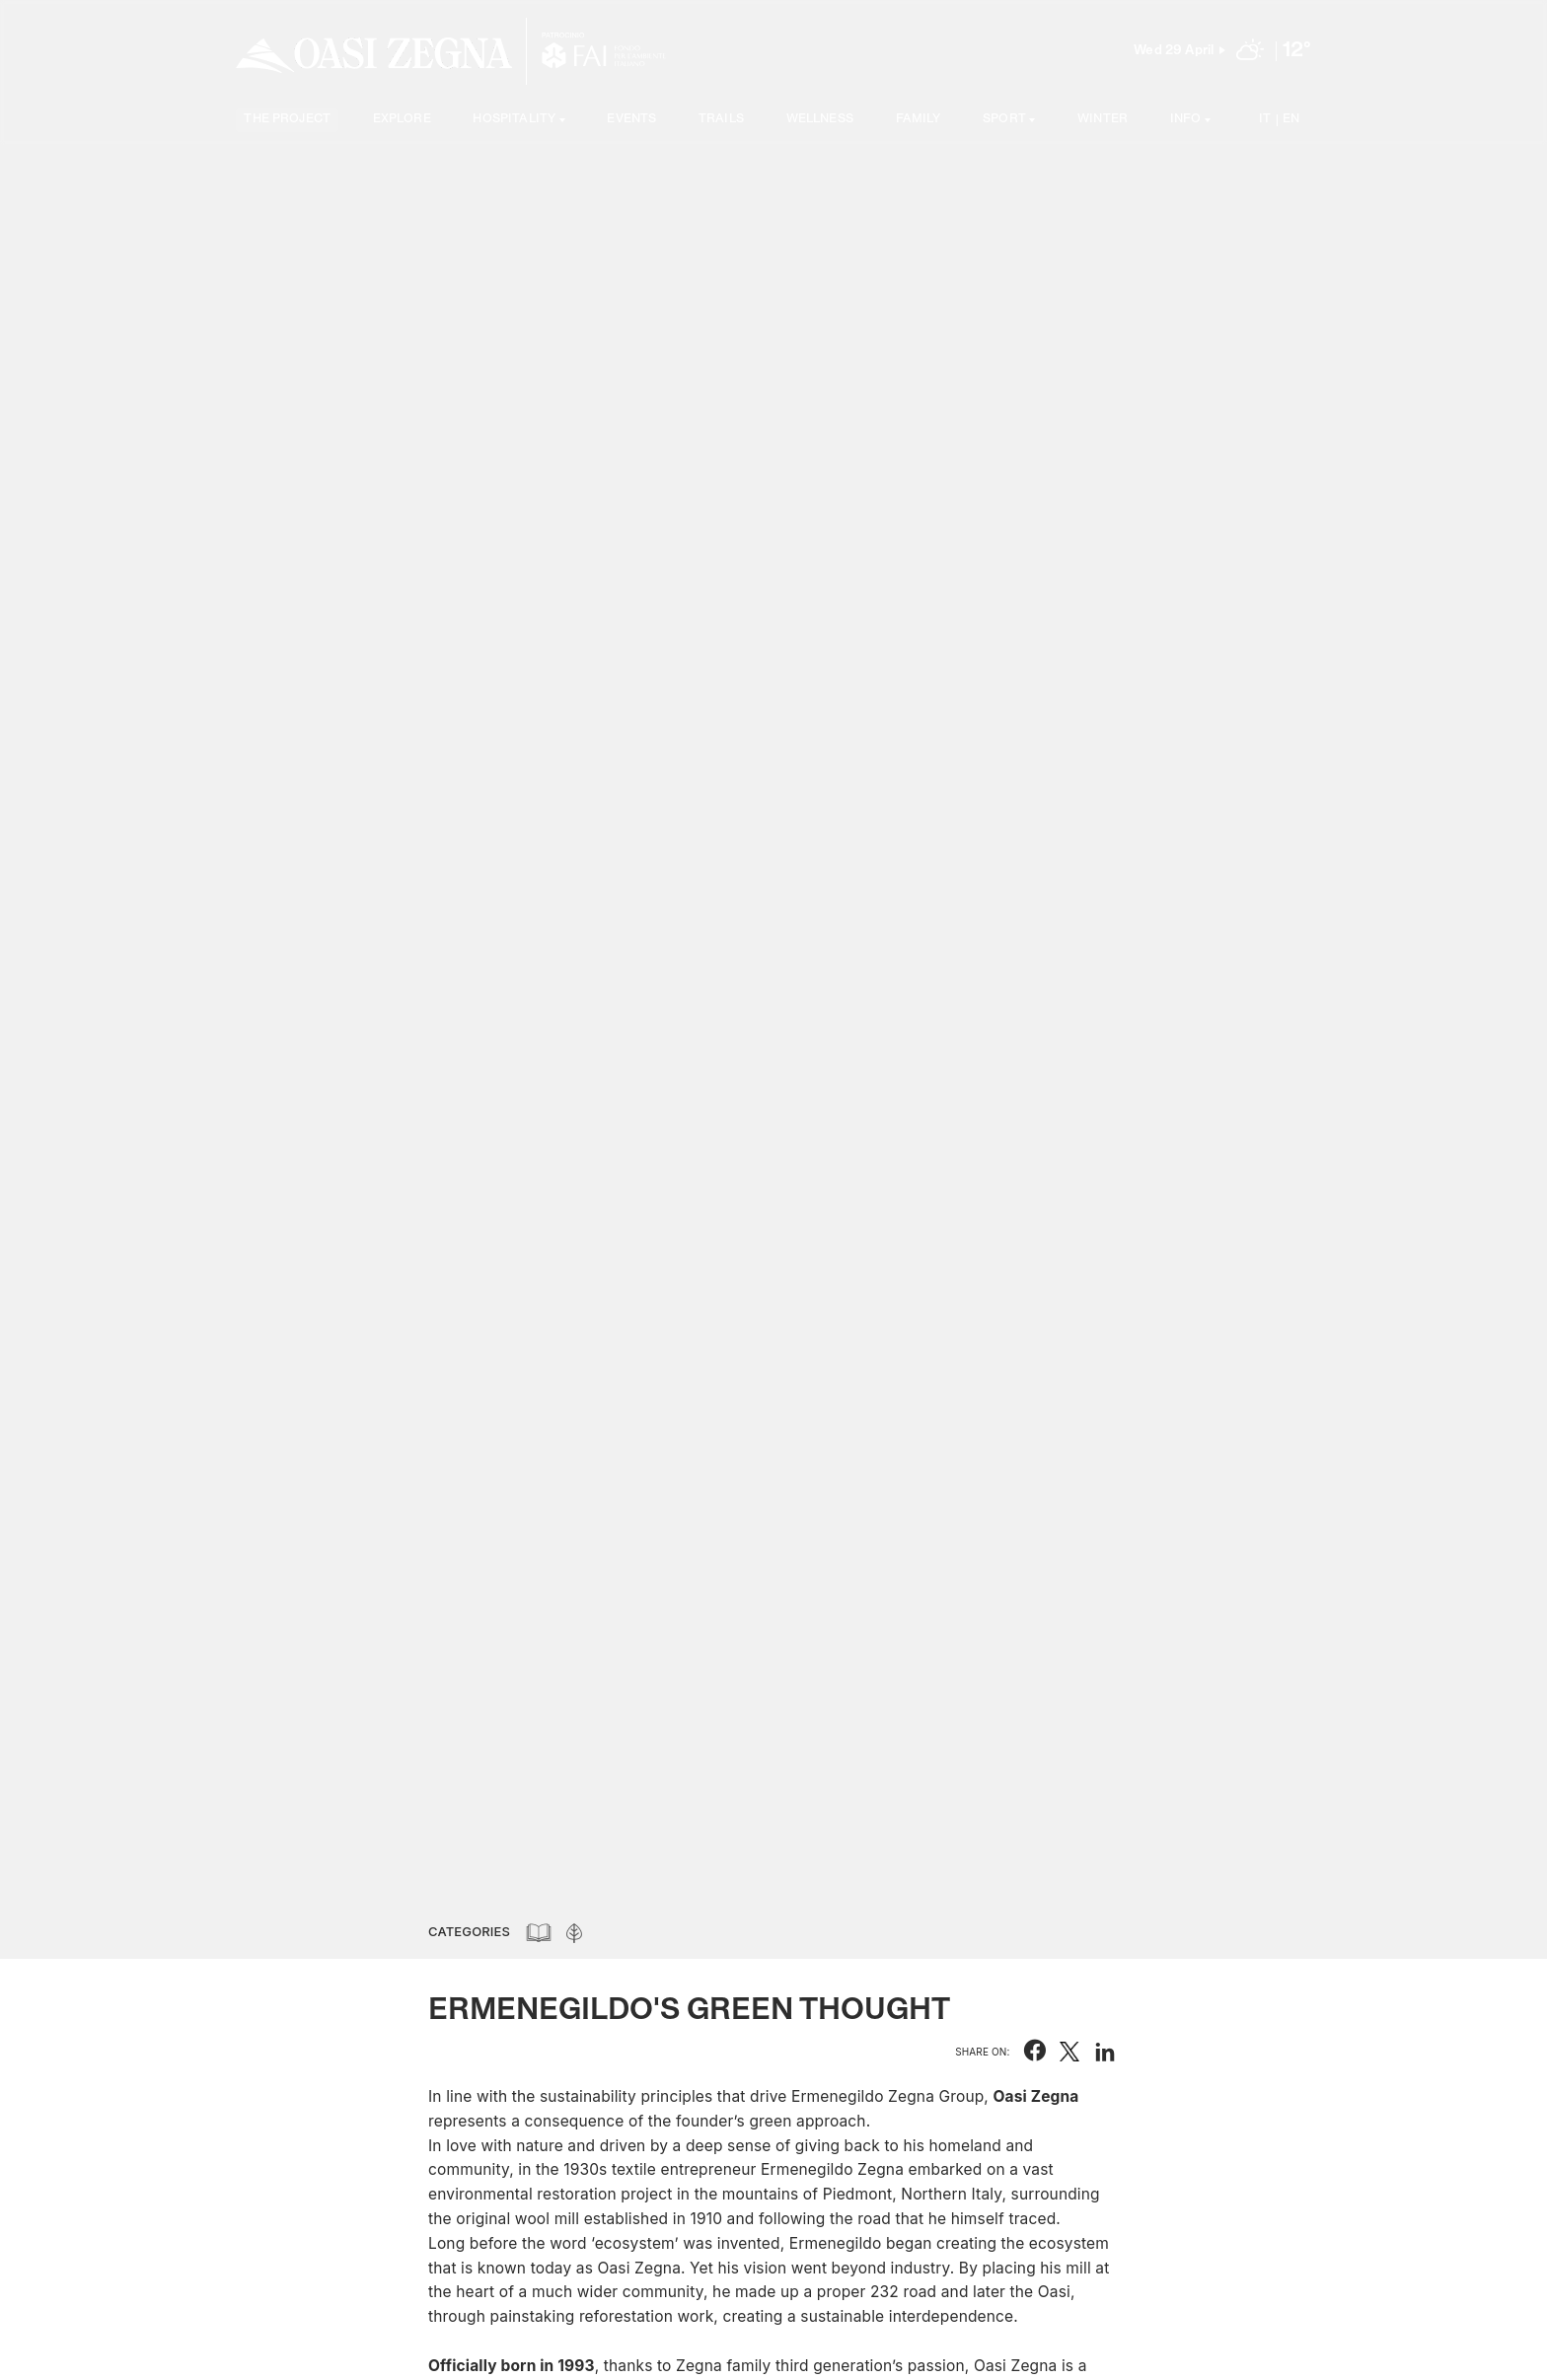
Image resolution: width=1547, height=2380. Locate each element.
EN (1291, 119)
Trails (721, 119)
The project (287, 119)
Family (918, 119)
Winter (1102, 119)
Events (631, 119)
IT (1265, 119)
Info (1186, 119)
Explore (402, 119)
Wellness (819, 119)
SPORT (1004, 119)
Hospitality (514, 119)
